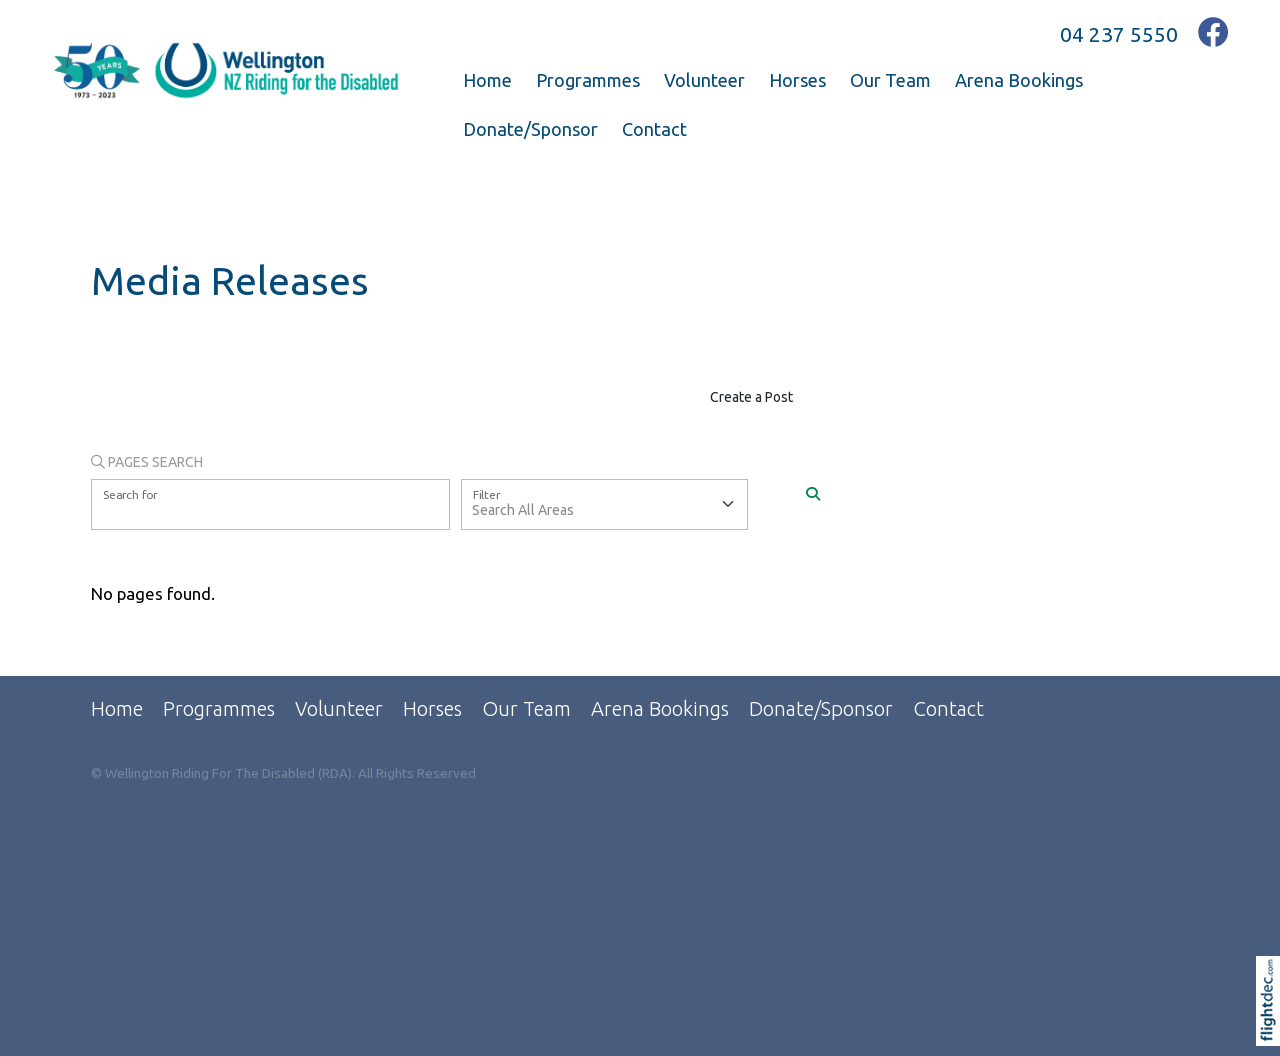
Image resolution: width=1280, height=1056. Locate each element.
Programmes (588, 80)
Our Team (890, 80)
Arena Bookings (1019, 80)
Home (487, 80)
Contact (654, 129)
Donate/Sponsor (530, 129)
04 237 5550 (1119, 34)
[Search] (813, 495)
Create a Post (751, 397)
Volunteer (704, 80)
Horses (797, 80)
